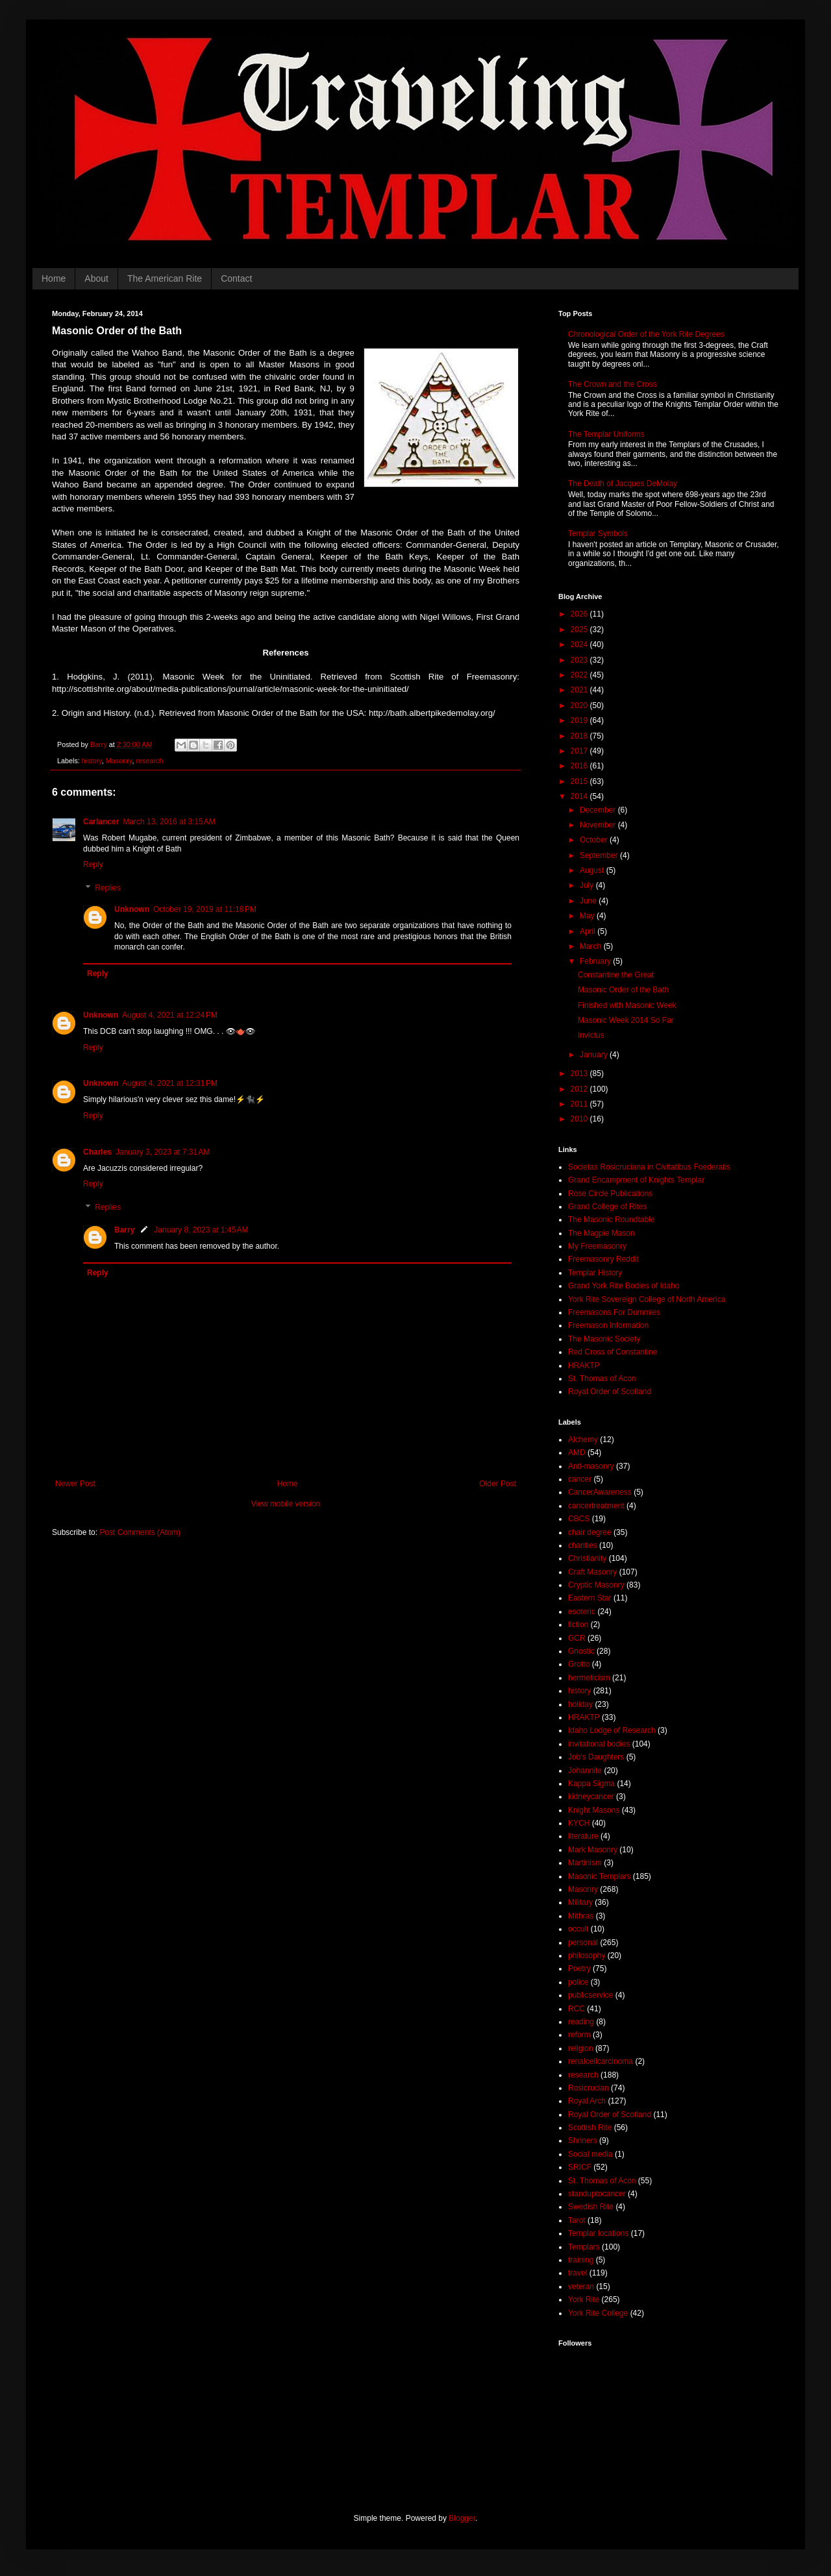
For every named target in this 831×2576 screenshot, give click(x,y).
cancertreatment (596, 1505)
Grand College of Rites (607, 1206)
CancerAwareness (600, 1492)
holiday (580, 1704)
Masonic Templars (599, 1876)
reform (579, 2034)
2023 (580, 660)
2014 (580, 796)
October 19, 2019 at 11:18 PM (204, 909)
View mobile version (286, 1503)
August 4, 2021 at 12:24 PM (169, 1015)
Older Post (497, 1483)
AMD (577, 1452)
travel (577, 2272)
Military (580, 1902)
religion (580, 2048)
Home (54, 278)
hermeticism (589, 1677)
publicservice (590, 1995)
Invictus (591, 1035)
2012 (580, 1089)
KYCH (578, 1823)
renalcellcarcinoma (600, 2061)
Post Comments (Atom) (139, 1532)
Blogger (462, 2518)
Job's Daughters (596, 1756)
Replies (108, 887)
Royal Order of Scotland (609, 1391)
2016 (580, 765)
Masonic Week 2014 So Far (626, 1020)
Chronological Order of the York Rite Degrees (646, 334)
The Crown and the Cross (612, 384)
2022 (580, 675)
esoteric (581, 1611)
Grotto (578, 1664)
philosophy (586, 1955)
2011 (580, 1104)
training (580, 2259)
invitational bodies (599, 1743)
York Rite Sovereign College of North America (646, 1299)
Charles (97, 1152)
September (600, 855)
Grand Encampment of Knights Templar (636, 1179)
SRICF (579, 2167)
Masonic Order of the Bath (623, 989)
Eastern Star (590, 1597)
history (92, 761)
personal (583, 1942)
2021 (580, 689)
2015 (580, 781)
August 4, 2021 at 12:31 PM (169, 1083)
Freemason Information (608, 1325)
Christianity (587, 1558)
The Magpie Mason (601, 1233)
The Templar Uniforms (606, 434)
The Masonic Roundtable (611, 1219)
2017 (580, 750)
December (599, 810)
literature (583, 1836)
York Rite (583, 2299)
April (588, 931)
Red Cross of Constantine (612, 1351)
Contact (236, 278)
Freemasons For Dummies (614, 1312)
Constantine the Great (616, 974)
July (588, 885)
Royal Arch (587, 2100)
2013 (580, 1073)
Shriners (582, 2140)
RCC (576, 2008)
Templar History (595, 1272)
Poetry (579, 1968)
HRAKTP (584, 1365)
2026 (580, 614)
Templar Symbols (598, 533)
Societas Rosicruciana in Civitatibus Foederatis (649, 1166)
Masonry (119, 761)
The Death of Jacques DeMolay (622, 483)
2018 (580, 736)
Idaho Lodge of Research (612, 1730)
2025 (580, 629)
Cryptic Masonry (596, 1584)
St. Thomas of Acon (602, 1378)
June (589, 900)
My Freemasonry (597, 1246)
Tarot (577, 2220)
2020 (580, 705)
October (595, 839)
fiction (578, 1624)
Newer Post (75, 1483)
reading (581, 2021)
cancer (579, 1479)
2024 (580, 644)
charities (582, 1545)
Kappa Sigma (591, 1783)
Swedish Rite (591, 2206)
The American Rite (164, 278)
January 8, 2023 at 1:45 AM (201, 1229)
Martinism (585, 1862)
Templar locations (598, 2233)
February (596, 961)
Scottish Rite (590, 2127)
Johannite (585, 1770)
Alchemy (583, 1439)
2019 (580, 720)
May (588, 915)
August (593, 870)
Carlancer (101, 821)
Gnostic (581, 1651)
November (599, 824)
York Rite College (598, 2313)
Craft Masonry (592, 1571)
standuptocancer (597, 2193)
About (96, 278)
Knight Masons (593, 1810)
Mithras (580, 1915)
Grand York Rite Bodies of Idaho (623, 1285)
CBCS (578, 1518)
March (592, 946)
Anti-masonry (591, 1466)
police (578, 1982)
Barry (124, 1229)
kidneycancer (591, 1796)
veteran (581, 2286)
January (595, 1054)
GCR (577, 1638)
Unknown (131, 909)
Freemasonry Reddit (603, 1259)
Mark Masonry (592, 1849)
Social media (590, 2154)
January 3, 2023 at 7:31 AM (163, 1152)
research (149, 761)
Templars (584, 2246)
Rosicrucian (588, 2087)
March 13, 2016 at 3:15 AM (169, 821)
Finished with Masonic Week (627, 1005)
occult (578, 1928)
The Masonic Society (604, 1338)
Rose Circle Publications (610, 1193)
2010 (580, 1118)
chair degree (590, 1532)
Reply (93, 864)
